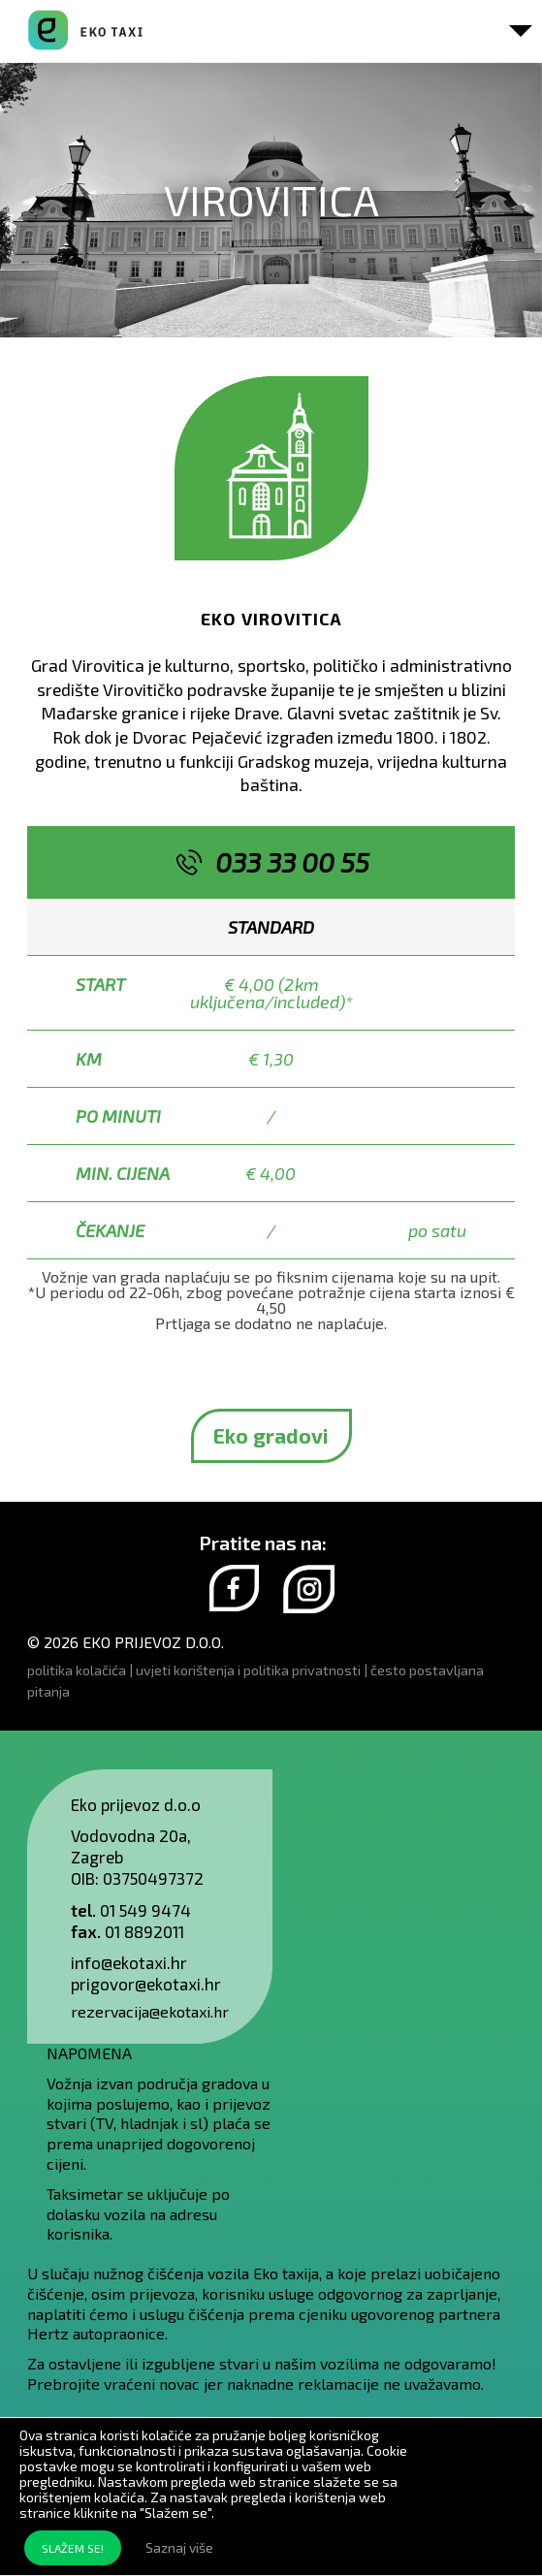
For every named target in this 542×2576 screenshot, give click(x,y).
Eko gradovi (271, 1435)
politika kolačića (76, 1670)
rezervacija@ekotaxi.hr (150, 2011)
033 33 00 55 (292, 861)
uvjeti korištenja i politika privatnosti (248, 1670)
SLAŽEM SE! (73, 2548)
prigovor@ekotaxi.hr (146, 1983)
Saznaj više (179, 2547)
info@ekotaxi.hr (129, 1962)
